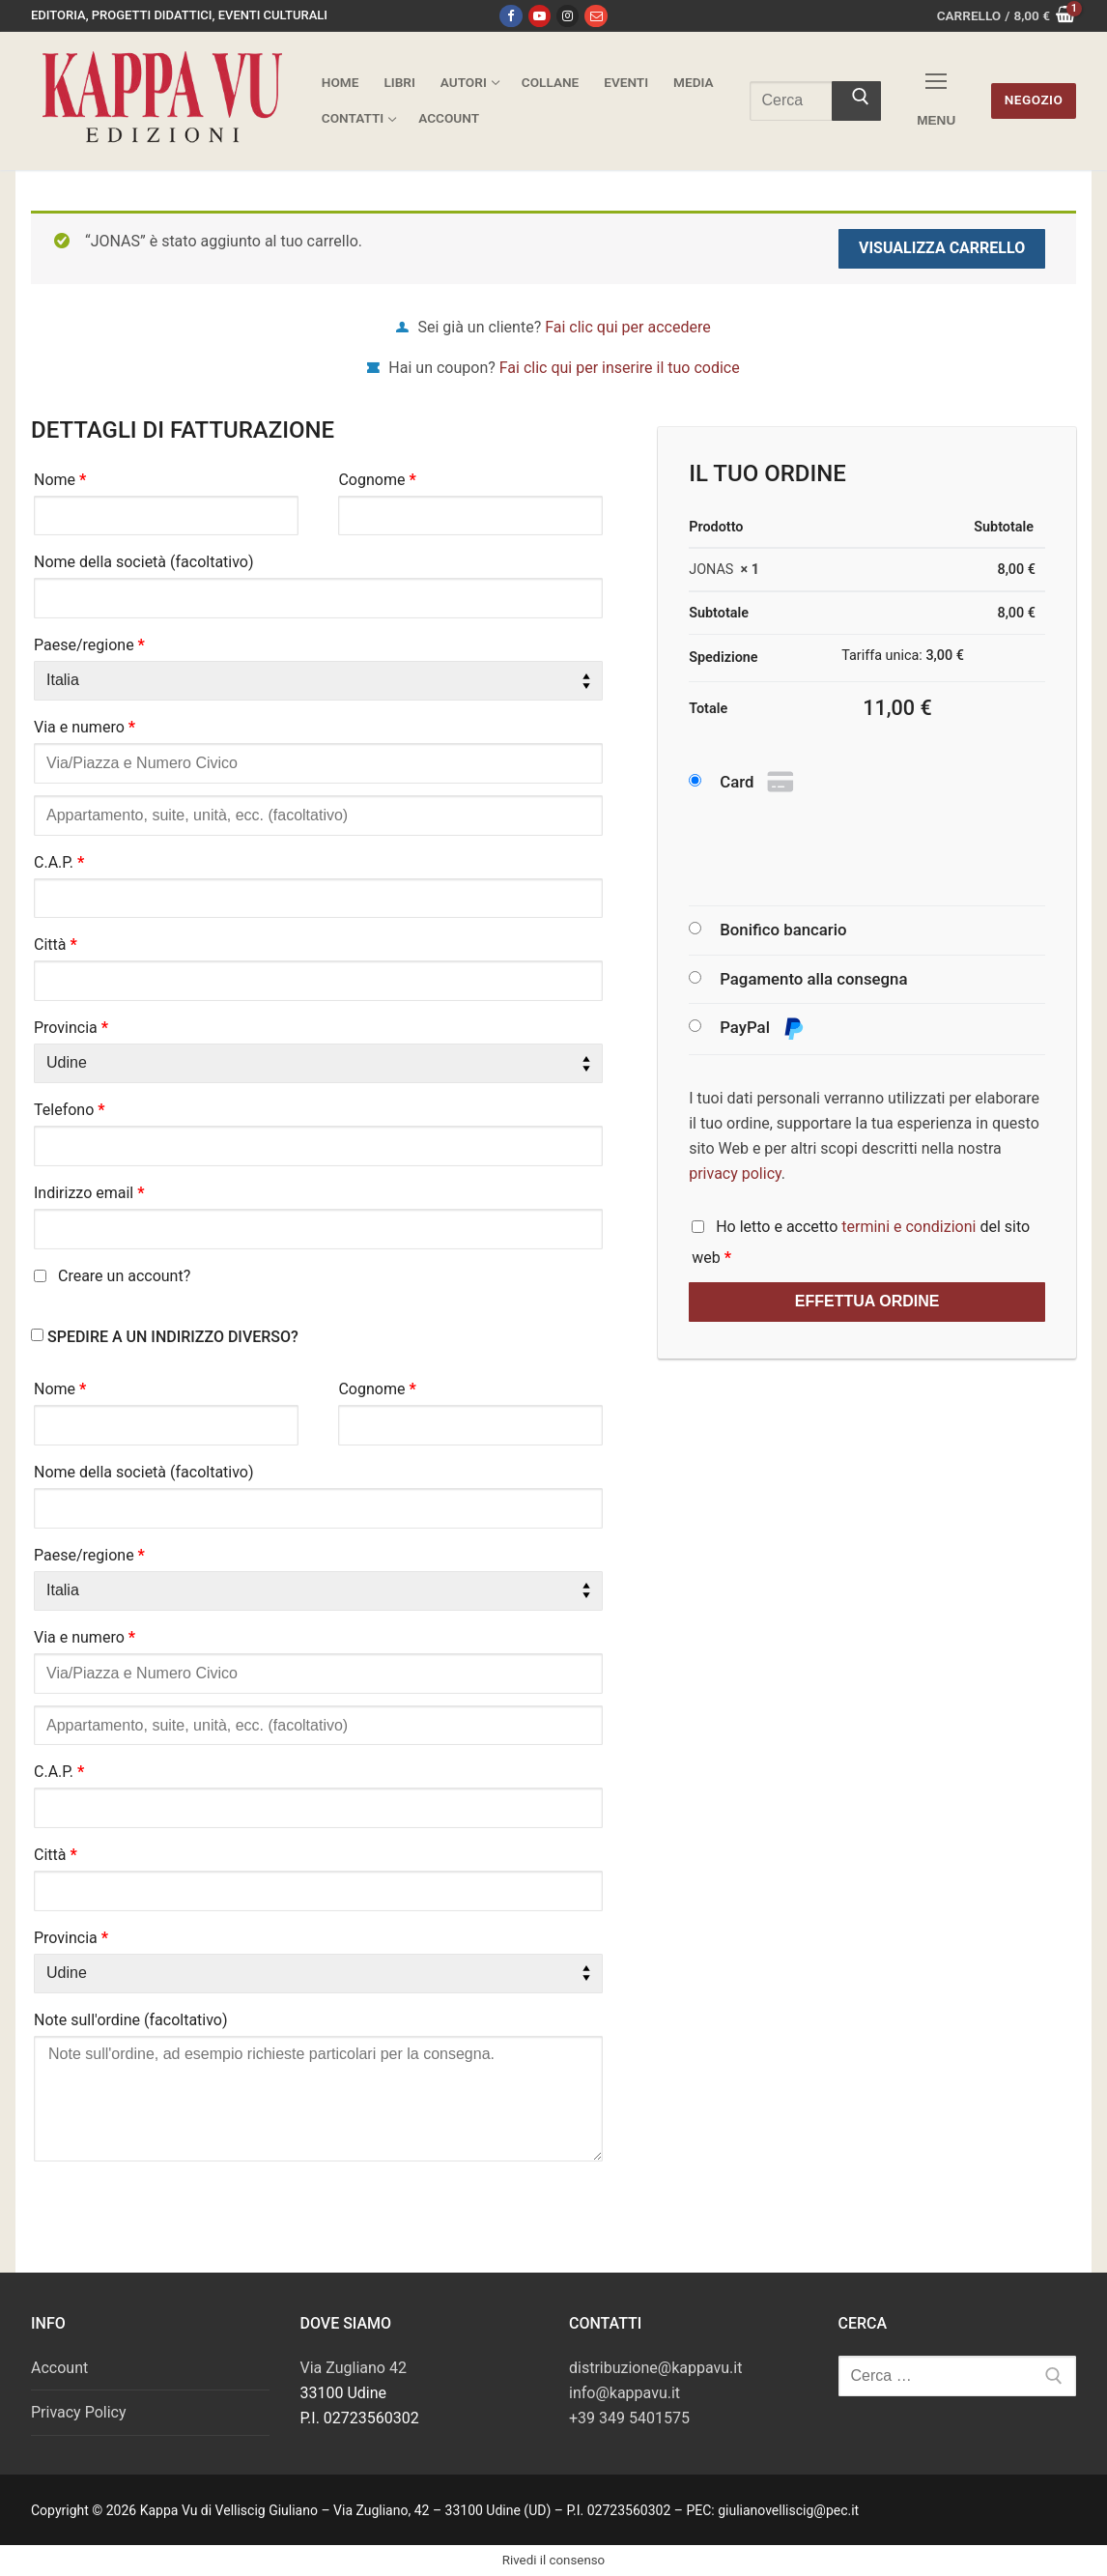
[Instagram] (567, 16)
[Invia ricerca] (857, 101)
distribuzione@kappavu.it (655, 2368)
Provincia (71, 1027)
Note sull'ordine (131, 2020)
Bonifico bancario (783, 929)
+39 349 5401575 (629, 2418)
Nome (60, 480)
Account (59, 2368)
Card (759, 782)
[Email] (595, 16)
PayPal (762, 1028)
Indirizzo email (89, 1193)
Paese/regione (89, 645)
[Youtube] (539, 16)
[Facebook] (510, 16)
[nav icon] (936, 101)
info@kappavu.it (624, 2393)
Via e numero (84, 727)
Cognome (376, 480)
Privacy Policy (79, 2412)
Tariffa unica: (902, 655)
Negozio (1034, 99)
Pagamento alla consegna (813, 978)
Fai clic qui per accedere (627, 327)
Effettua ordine (867, 1301)
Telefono (69, 1110)
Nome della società (144, 562)
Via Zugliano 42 (353, 2368)
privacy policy (735, 1173)
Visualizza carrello (942, 248)
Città (55, 944)
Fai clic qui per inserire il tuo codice (619, 367)
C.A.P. (59, 862)
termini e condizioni (908, 1226)
